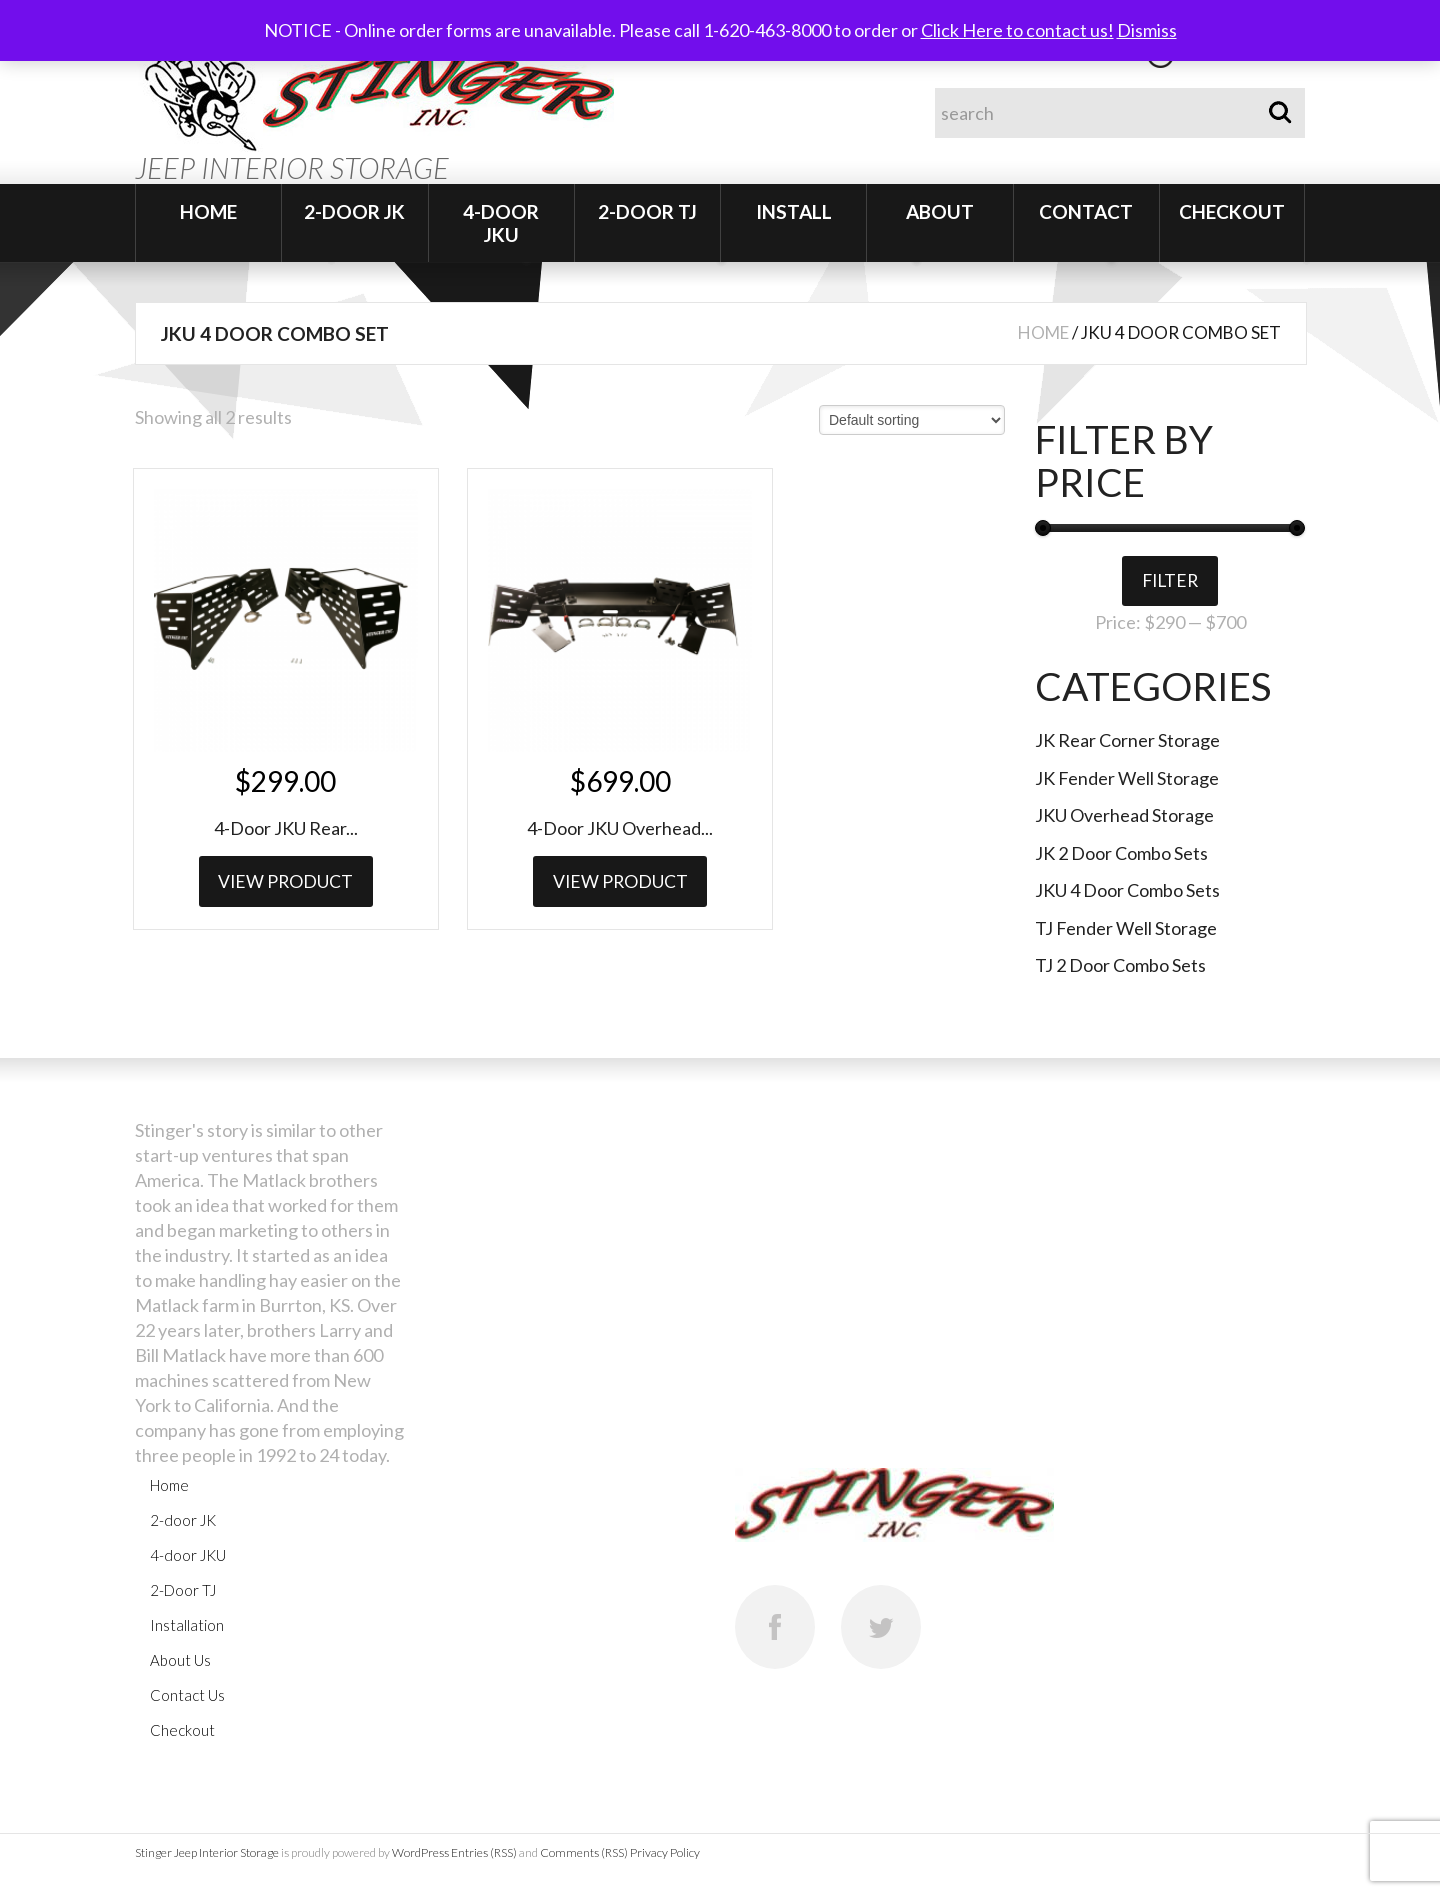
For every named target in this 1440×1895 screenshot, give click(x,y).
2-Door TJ (647, 211)
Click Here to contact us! (1017, 30)
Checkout (1232, 211)
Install (794, 211)
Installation (187, 1627)
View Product (270, 847)
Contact (1086, 211)
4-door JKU (501, 223)
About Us (180, 1662)
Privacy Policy (665, 1854)
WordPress (420, 1854)
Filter (1170, 582)
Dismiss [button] (1147, 30)
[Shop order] (912, 420)
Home (208, 211)
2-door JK (354, 211)
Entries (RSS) (484, 1854)
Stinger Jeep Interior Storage (207, 1854)
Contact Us (187, 1697)
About (940, 211)
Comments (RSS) (584, 1854)
